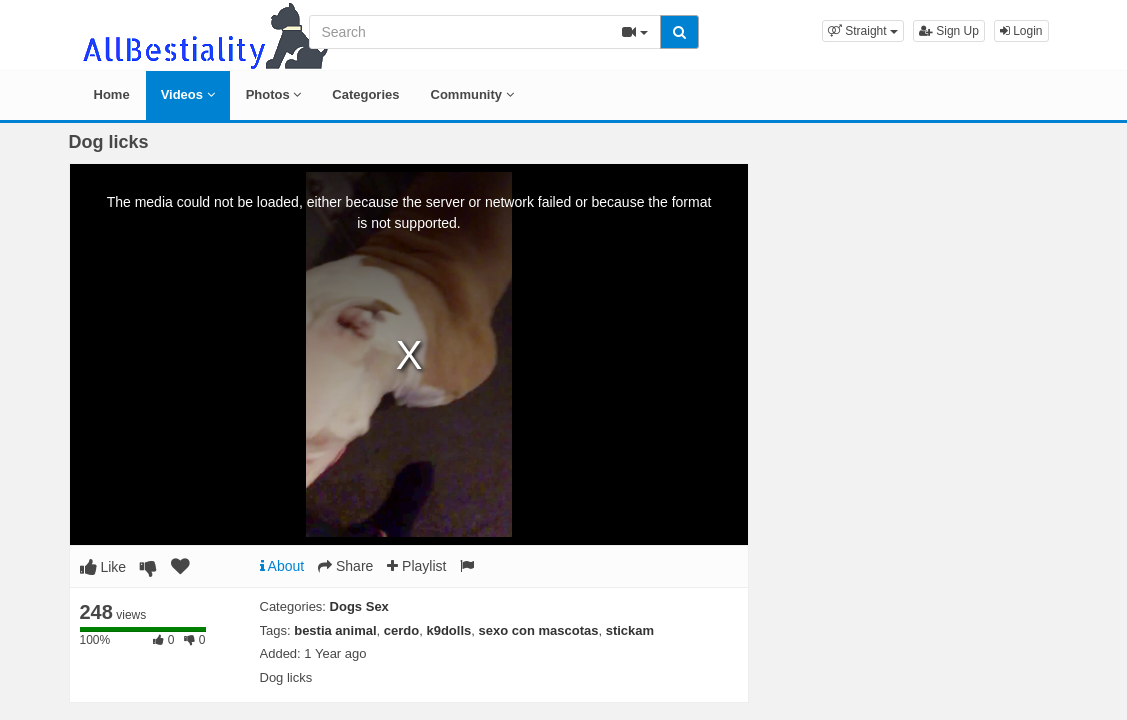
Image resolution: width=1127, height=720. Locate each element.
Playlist (416, 566)
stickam (630, 630)
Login (1021, 31)
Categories (365, 94)
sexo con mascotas (538, 630)
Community (472, 94)
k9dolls (448, 630)
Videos (188, 94)
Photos (274, 94)
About (282, 566)
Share (345, 566)
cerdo (401, 630)
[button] (863, 31)
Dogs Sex (359, 606)
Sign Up (949, 31)
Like (103, 567)
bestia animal (335, 630)
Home (112, 94)
